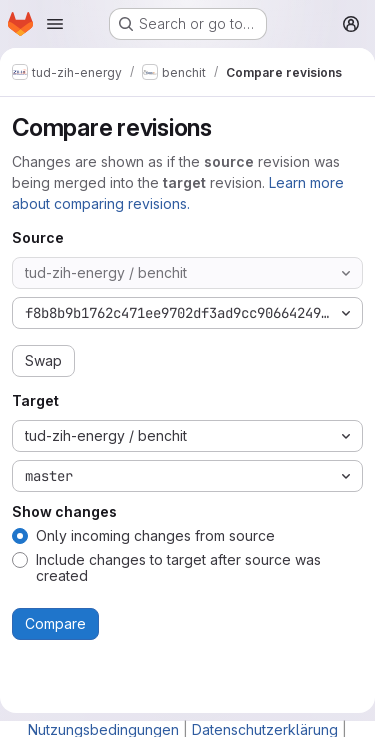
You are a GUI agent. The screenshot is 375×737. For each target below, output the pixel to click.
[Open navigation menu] (55, 24)
